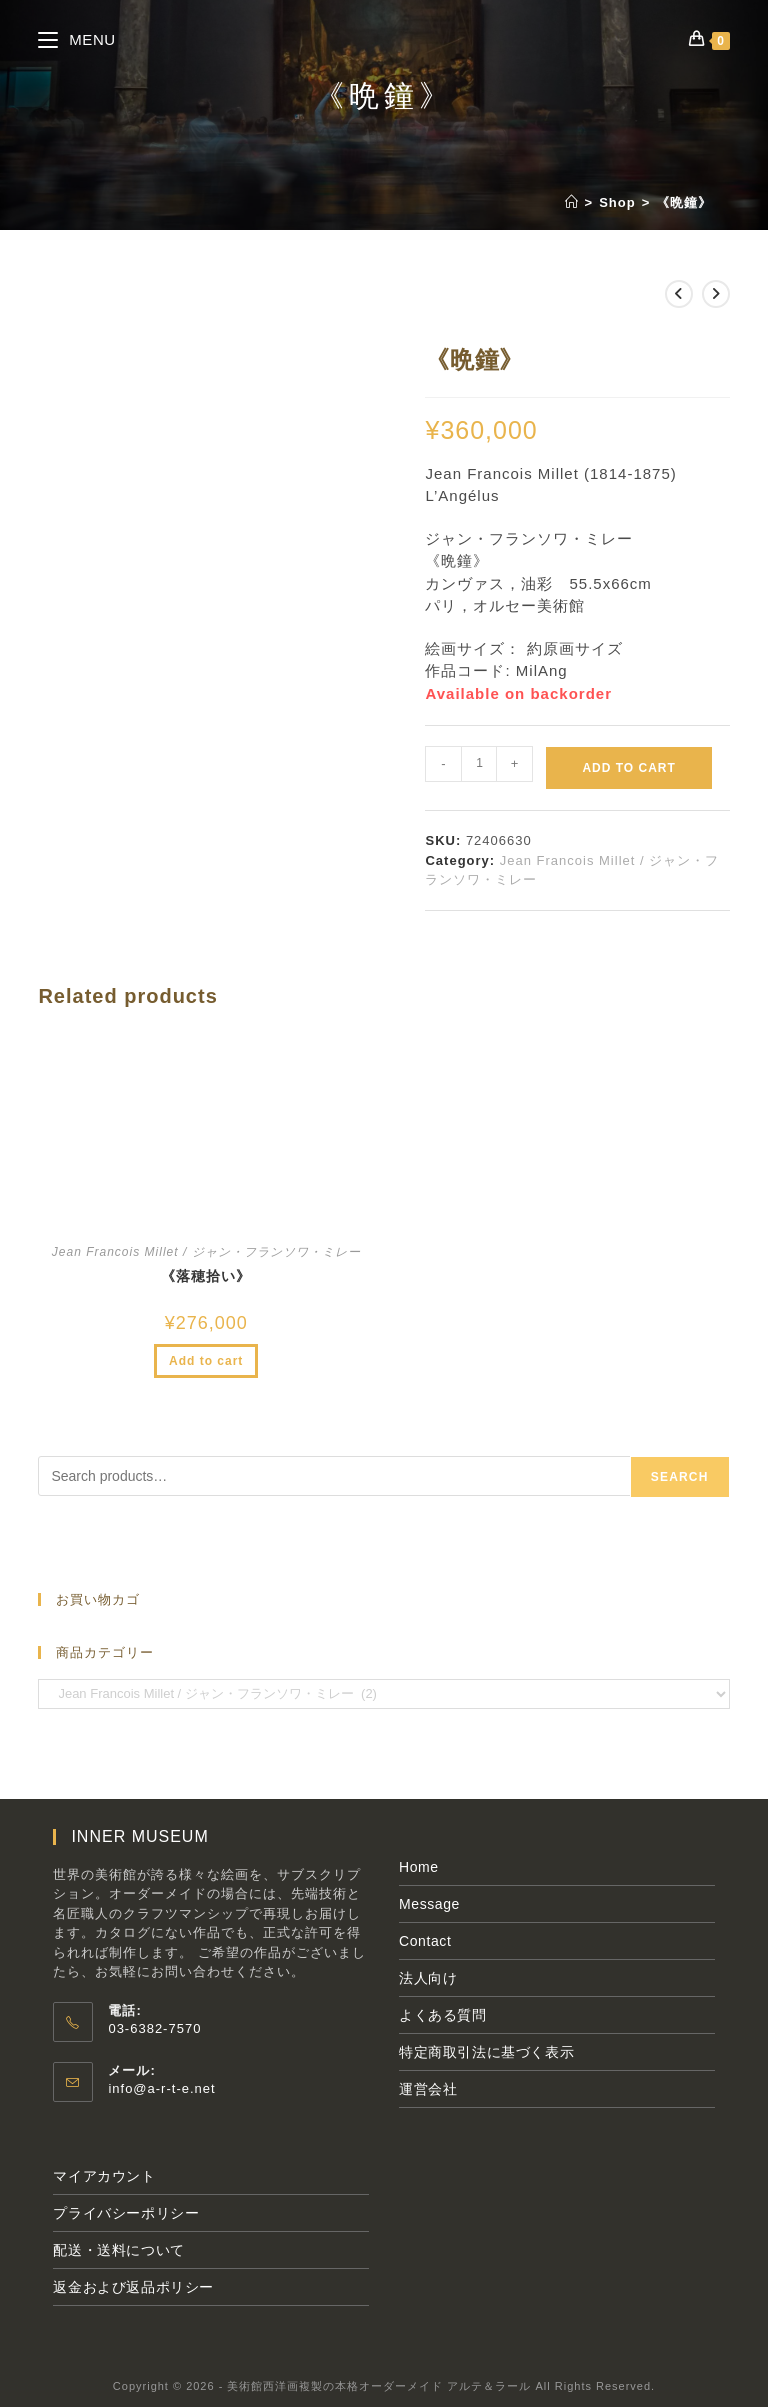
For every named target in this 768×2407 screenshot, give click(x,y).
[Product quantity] (479, 764)
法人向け (428, 1978)
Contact (425, 1941)
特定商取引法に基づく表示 (486, 2052)
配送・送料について (118, 2250)
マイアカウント (104, 2176)
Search (680, 1477)
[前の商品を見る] (679, 294)
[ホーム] (572, 202)
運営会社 (428, 2089)
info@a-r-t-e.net (161, 2088)
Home (419, 1867)
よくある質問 (443, 2015)
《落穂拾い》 (206, 1276)
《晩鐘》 (684, 202)
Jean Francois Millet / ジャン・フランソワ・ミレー (206, 1252)
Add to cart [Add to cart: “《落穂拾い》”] (206, 1361)
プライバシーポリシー (126, 2213)
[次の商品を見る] (716, 294)
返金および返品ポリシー (133, 2287)
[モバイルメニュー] (76, 39)
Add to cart (628, 768)
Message (429, 1904)
